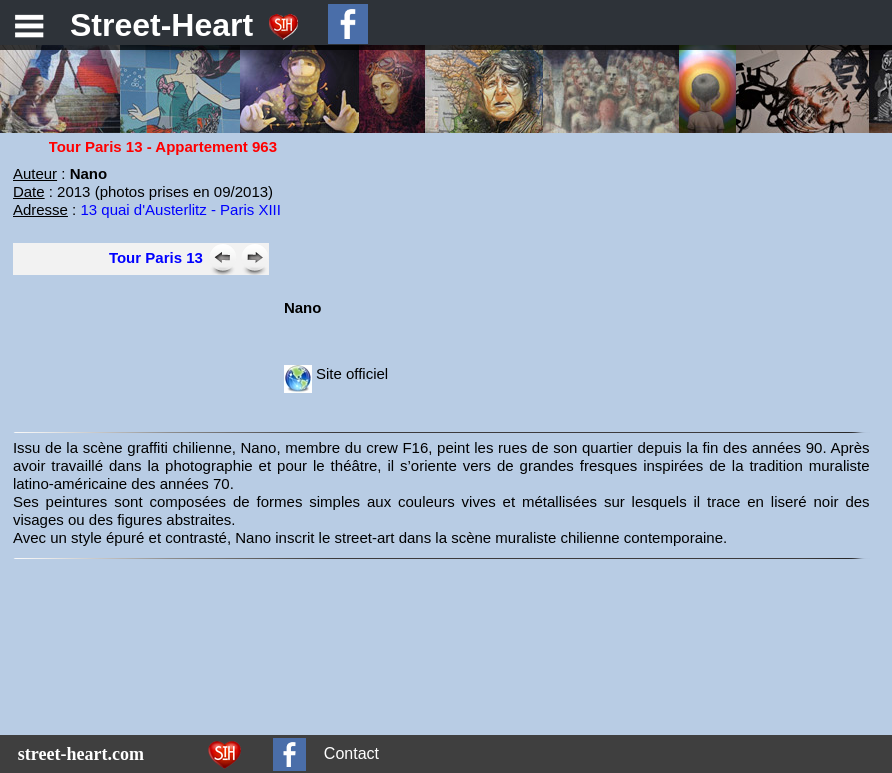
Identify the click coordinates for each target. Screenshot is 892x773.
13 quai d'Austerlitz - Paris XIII (180, 209)
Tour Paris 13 (156, 257)
